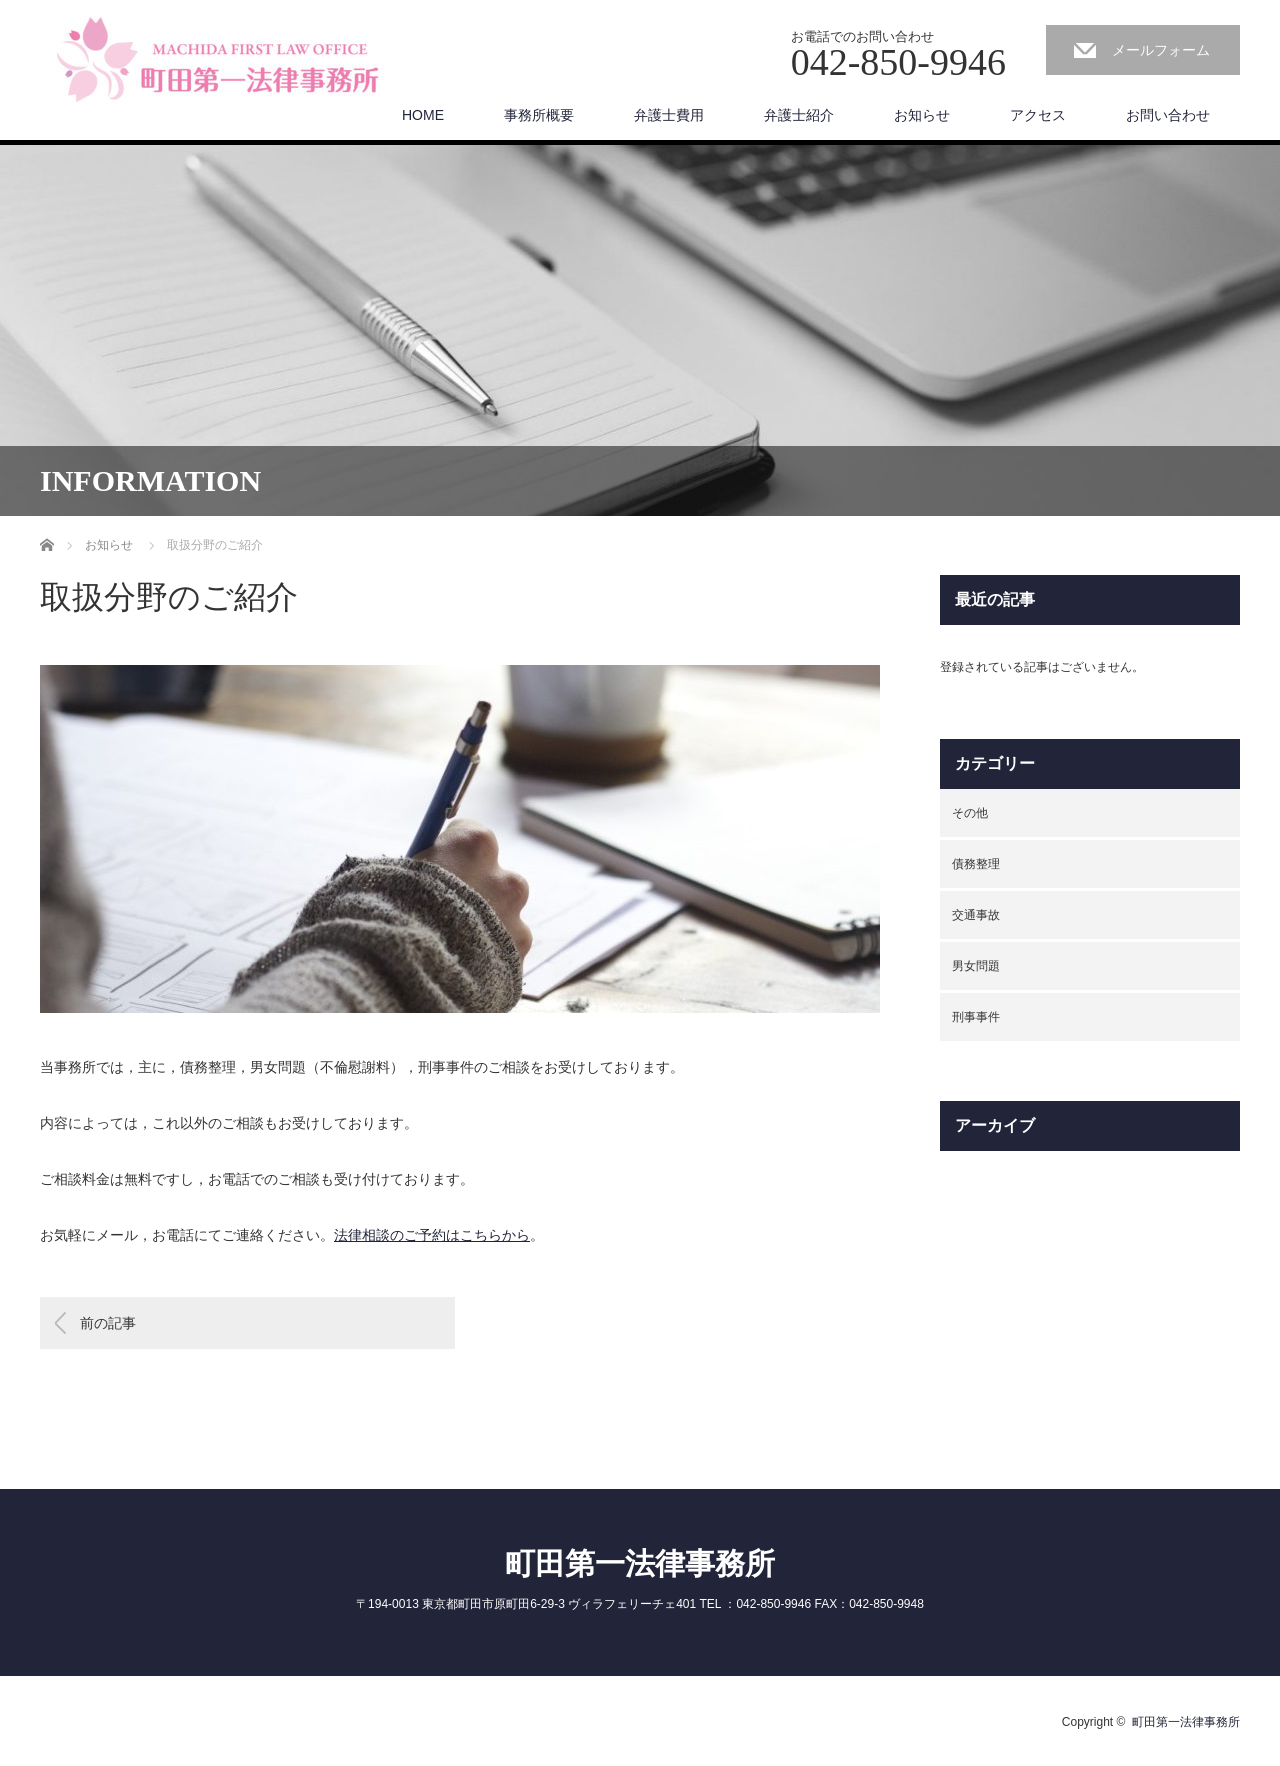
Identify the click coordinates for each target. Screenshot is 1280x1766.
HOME (423, 115)
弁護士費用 (669, 115)
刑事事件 (976, 1017)
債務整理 (976, 864)
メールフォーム (1161, 50)
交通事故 (976, 915)
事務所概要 (539, 115)
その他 (970, 813)
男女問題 (976, 966)
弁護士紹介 (799, 115)
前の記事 (108, 1323)
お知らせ (922, 115)
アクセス (1038, 115)
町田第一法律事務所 (640, 1563)
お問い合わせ (1168, 115)
